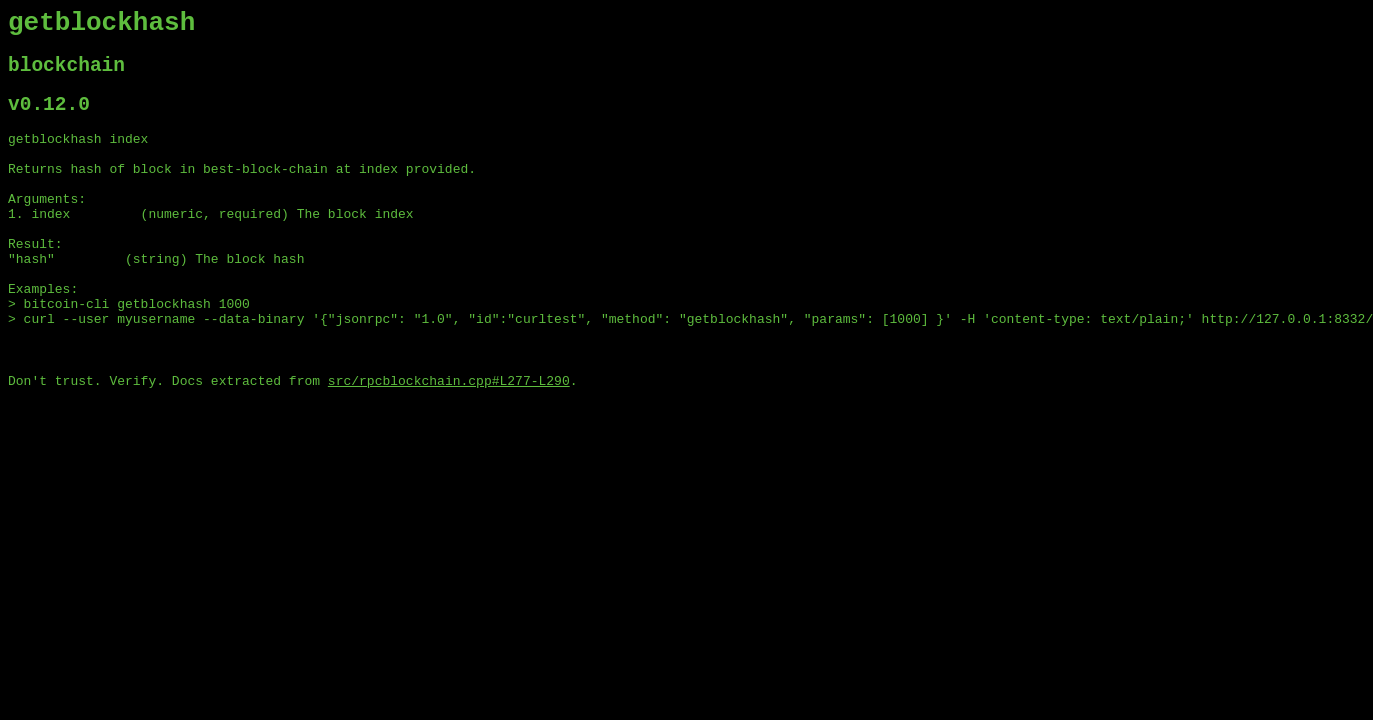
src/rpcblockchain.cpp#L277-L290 (449, 441)
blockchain (66, 74)
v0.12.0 (49, 118)
